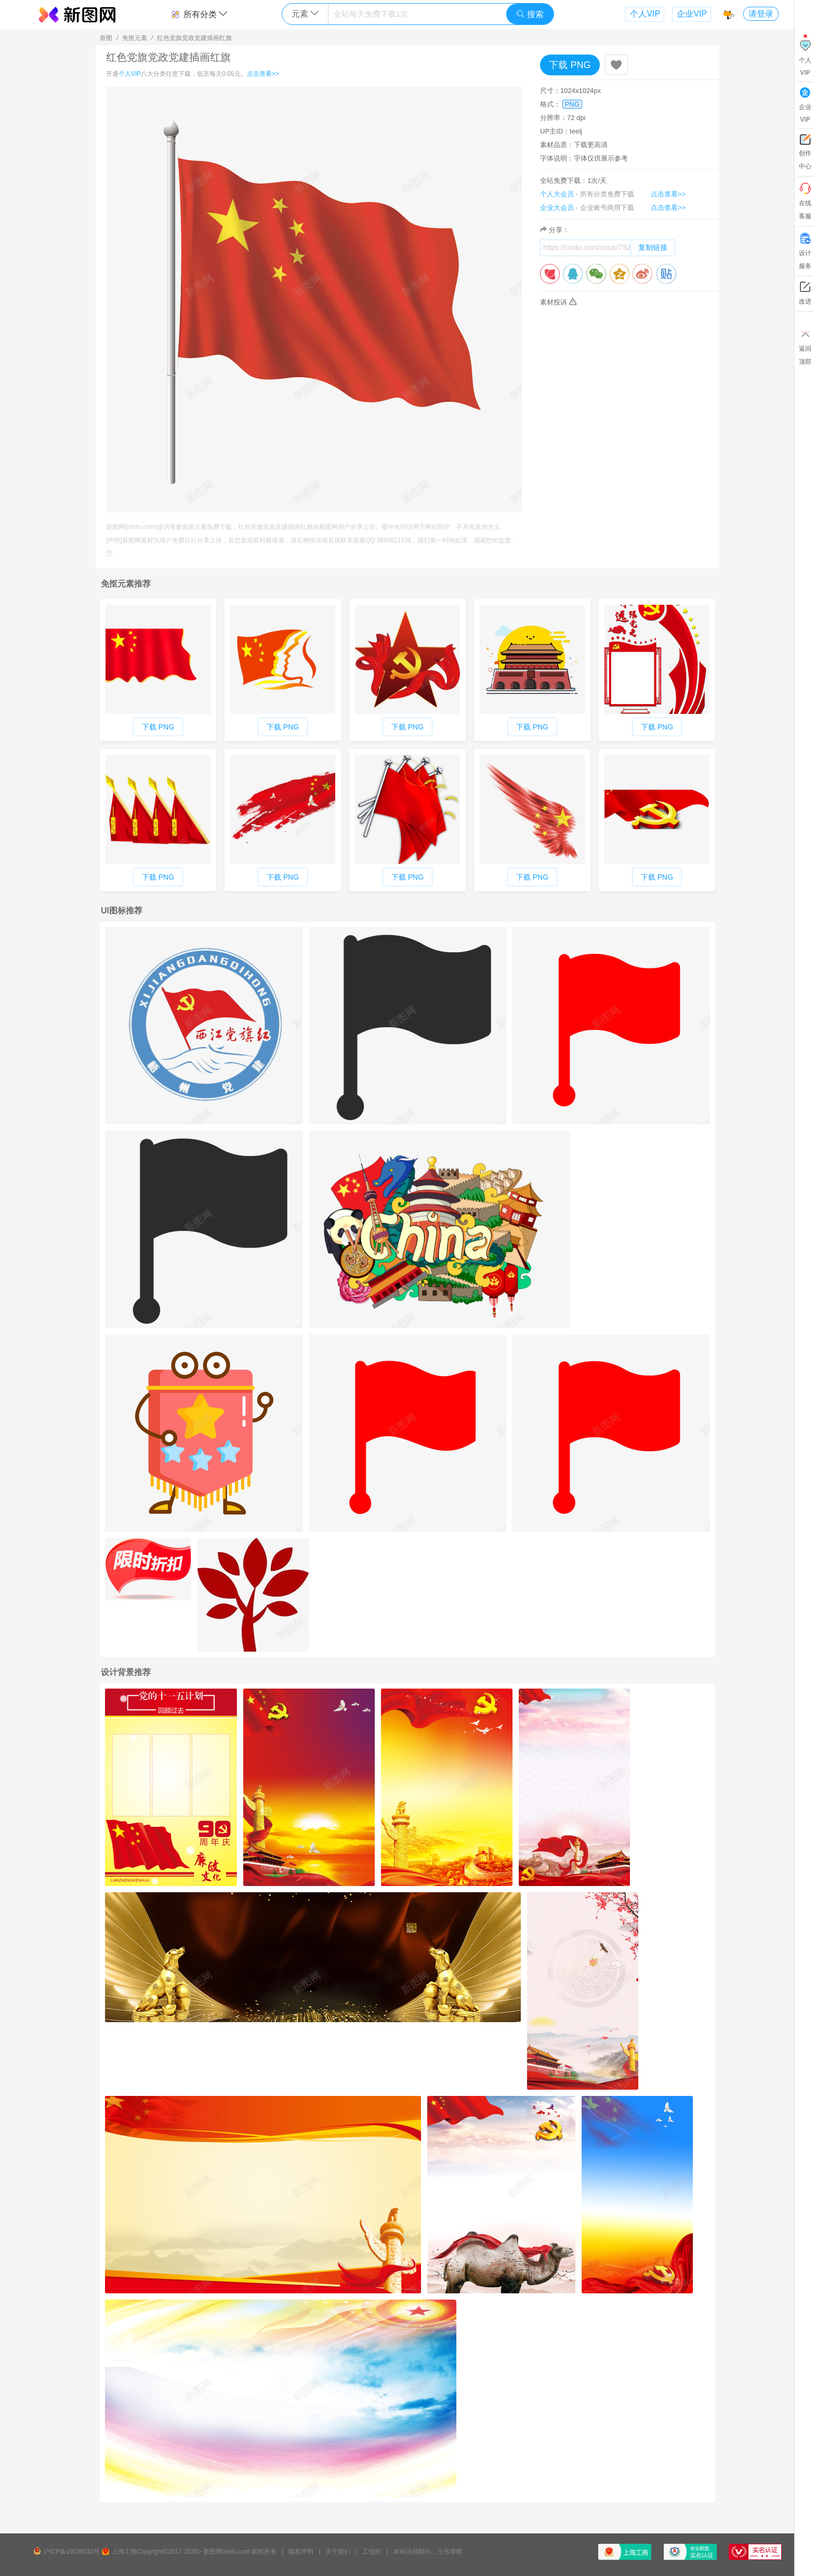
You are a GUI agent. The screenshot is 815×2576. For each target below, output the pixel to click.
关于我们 (337, 2551)
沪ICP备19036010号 (71, 2551)
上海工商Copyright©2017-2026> (157, 2551)
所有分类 (198, 14)
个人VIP (645, 13)
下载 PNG (569, 65)
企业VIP (692, 13)
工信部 (371, 2551)
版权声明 (300, 2551)
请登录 (760, 13)
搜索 (529, 14)
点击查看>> (263, 73)
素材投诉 (558, 302)
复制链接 (652, 247)
